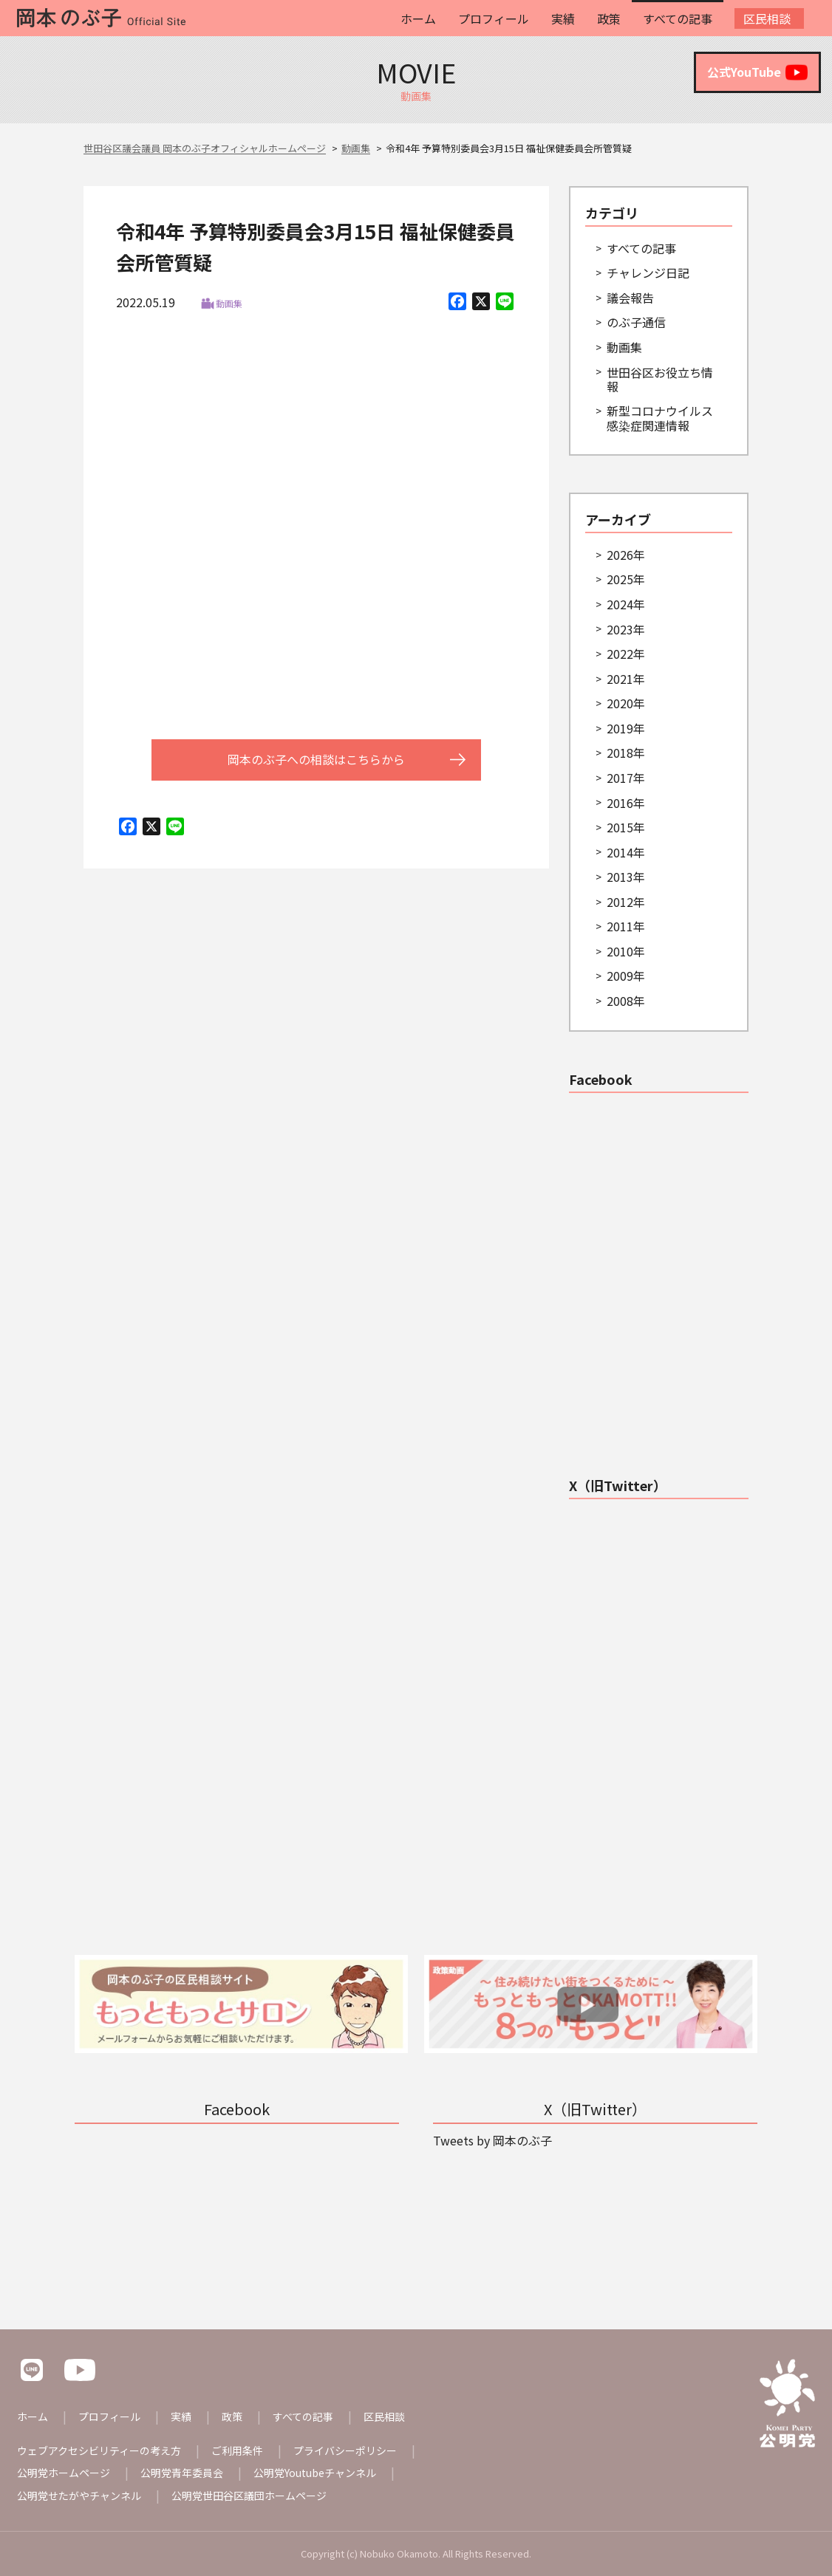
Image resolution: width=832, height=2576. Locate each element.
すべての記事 (677, 18)
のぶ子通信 (636, 322)
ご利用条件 (237, 2450)
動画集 (229, 303)
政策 (609, 18)
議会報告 (630, 297)
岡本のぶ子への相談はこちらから (316, 759)
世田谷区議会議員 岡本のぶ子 (651, 1113)
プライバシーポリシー (345, 2450)
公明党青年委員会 (181, 2472)
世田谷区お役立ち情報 (660, 379)
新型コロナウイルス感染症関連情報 (660, 418)
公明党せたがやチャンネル (79, 2495)
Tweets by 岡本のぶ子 (628, 1519)
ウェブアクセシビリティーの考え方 (99, 2450)
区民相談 (767, 18)
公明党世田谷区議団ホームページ (249, 2495)
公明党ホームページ (63, 2472)
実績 (563, 18)
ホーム (418, 18)
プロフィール (493, 18)
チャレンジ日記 (648, 272)
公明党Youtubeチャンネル (314, 2472)
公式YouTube (757, 72)
